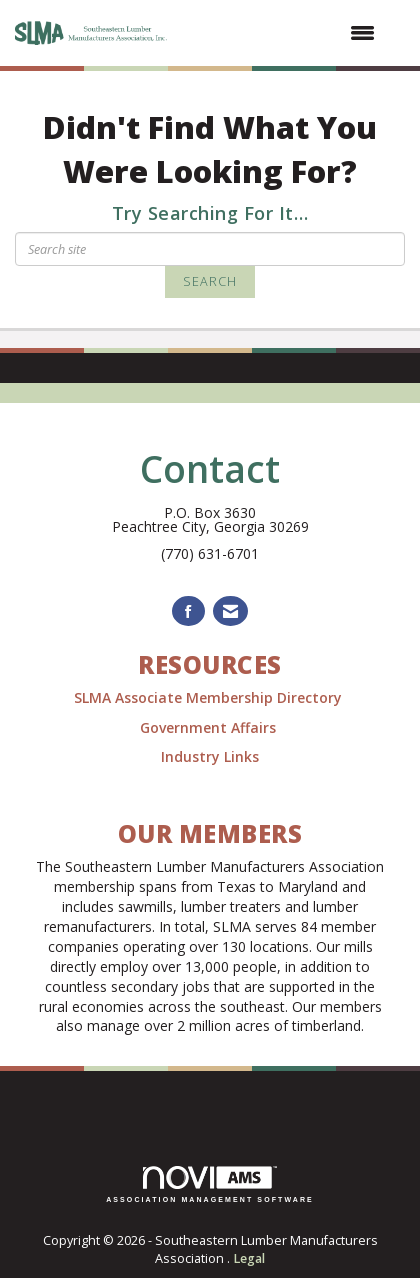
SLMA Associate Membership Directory (210, 697)
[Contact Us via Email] (230, 611)
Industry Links (210, 756)
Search (210, 281)
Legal (249, 1258)
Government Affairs (210, 727)
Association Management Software (210, 1184)
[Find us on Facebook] (188, 611)
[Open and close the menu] (283, 33)
